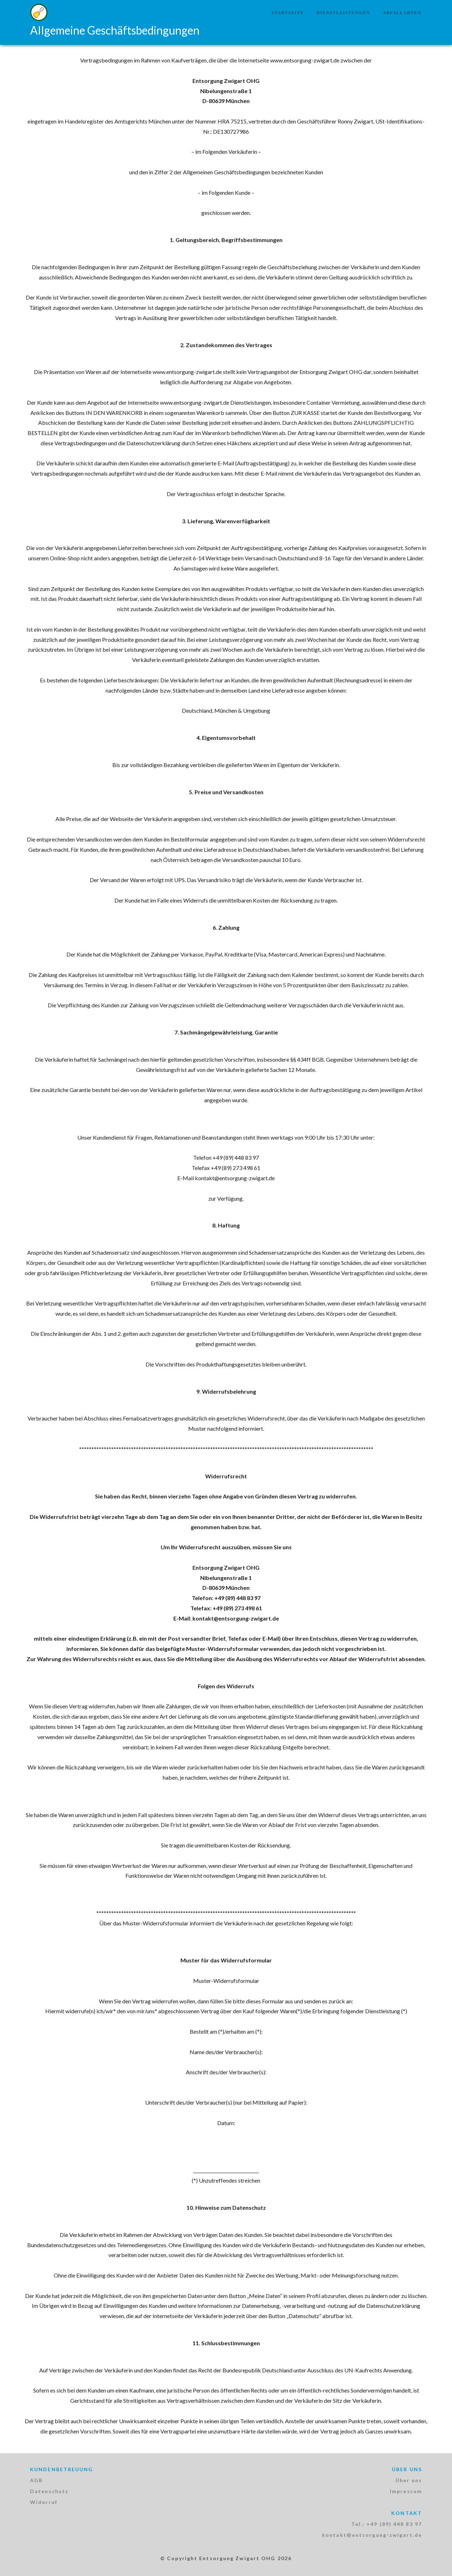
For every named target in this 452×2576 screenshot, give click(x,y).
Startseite (288, 12)
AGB (36, 2480)
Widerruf (44, 2502)
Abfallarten (402, 12)
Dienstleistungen (343, 12)
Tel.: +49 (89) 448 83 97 (386, 2524)
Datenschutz (49, 2491)
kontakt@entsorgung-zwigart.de (372, 2535)
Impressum (406, 2491)
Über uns (409, 2480)
